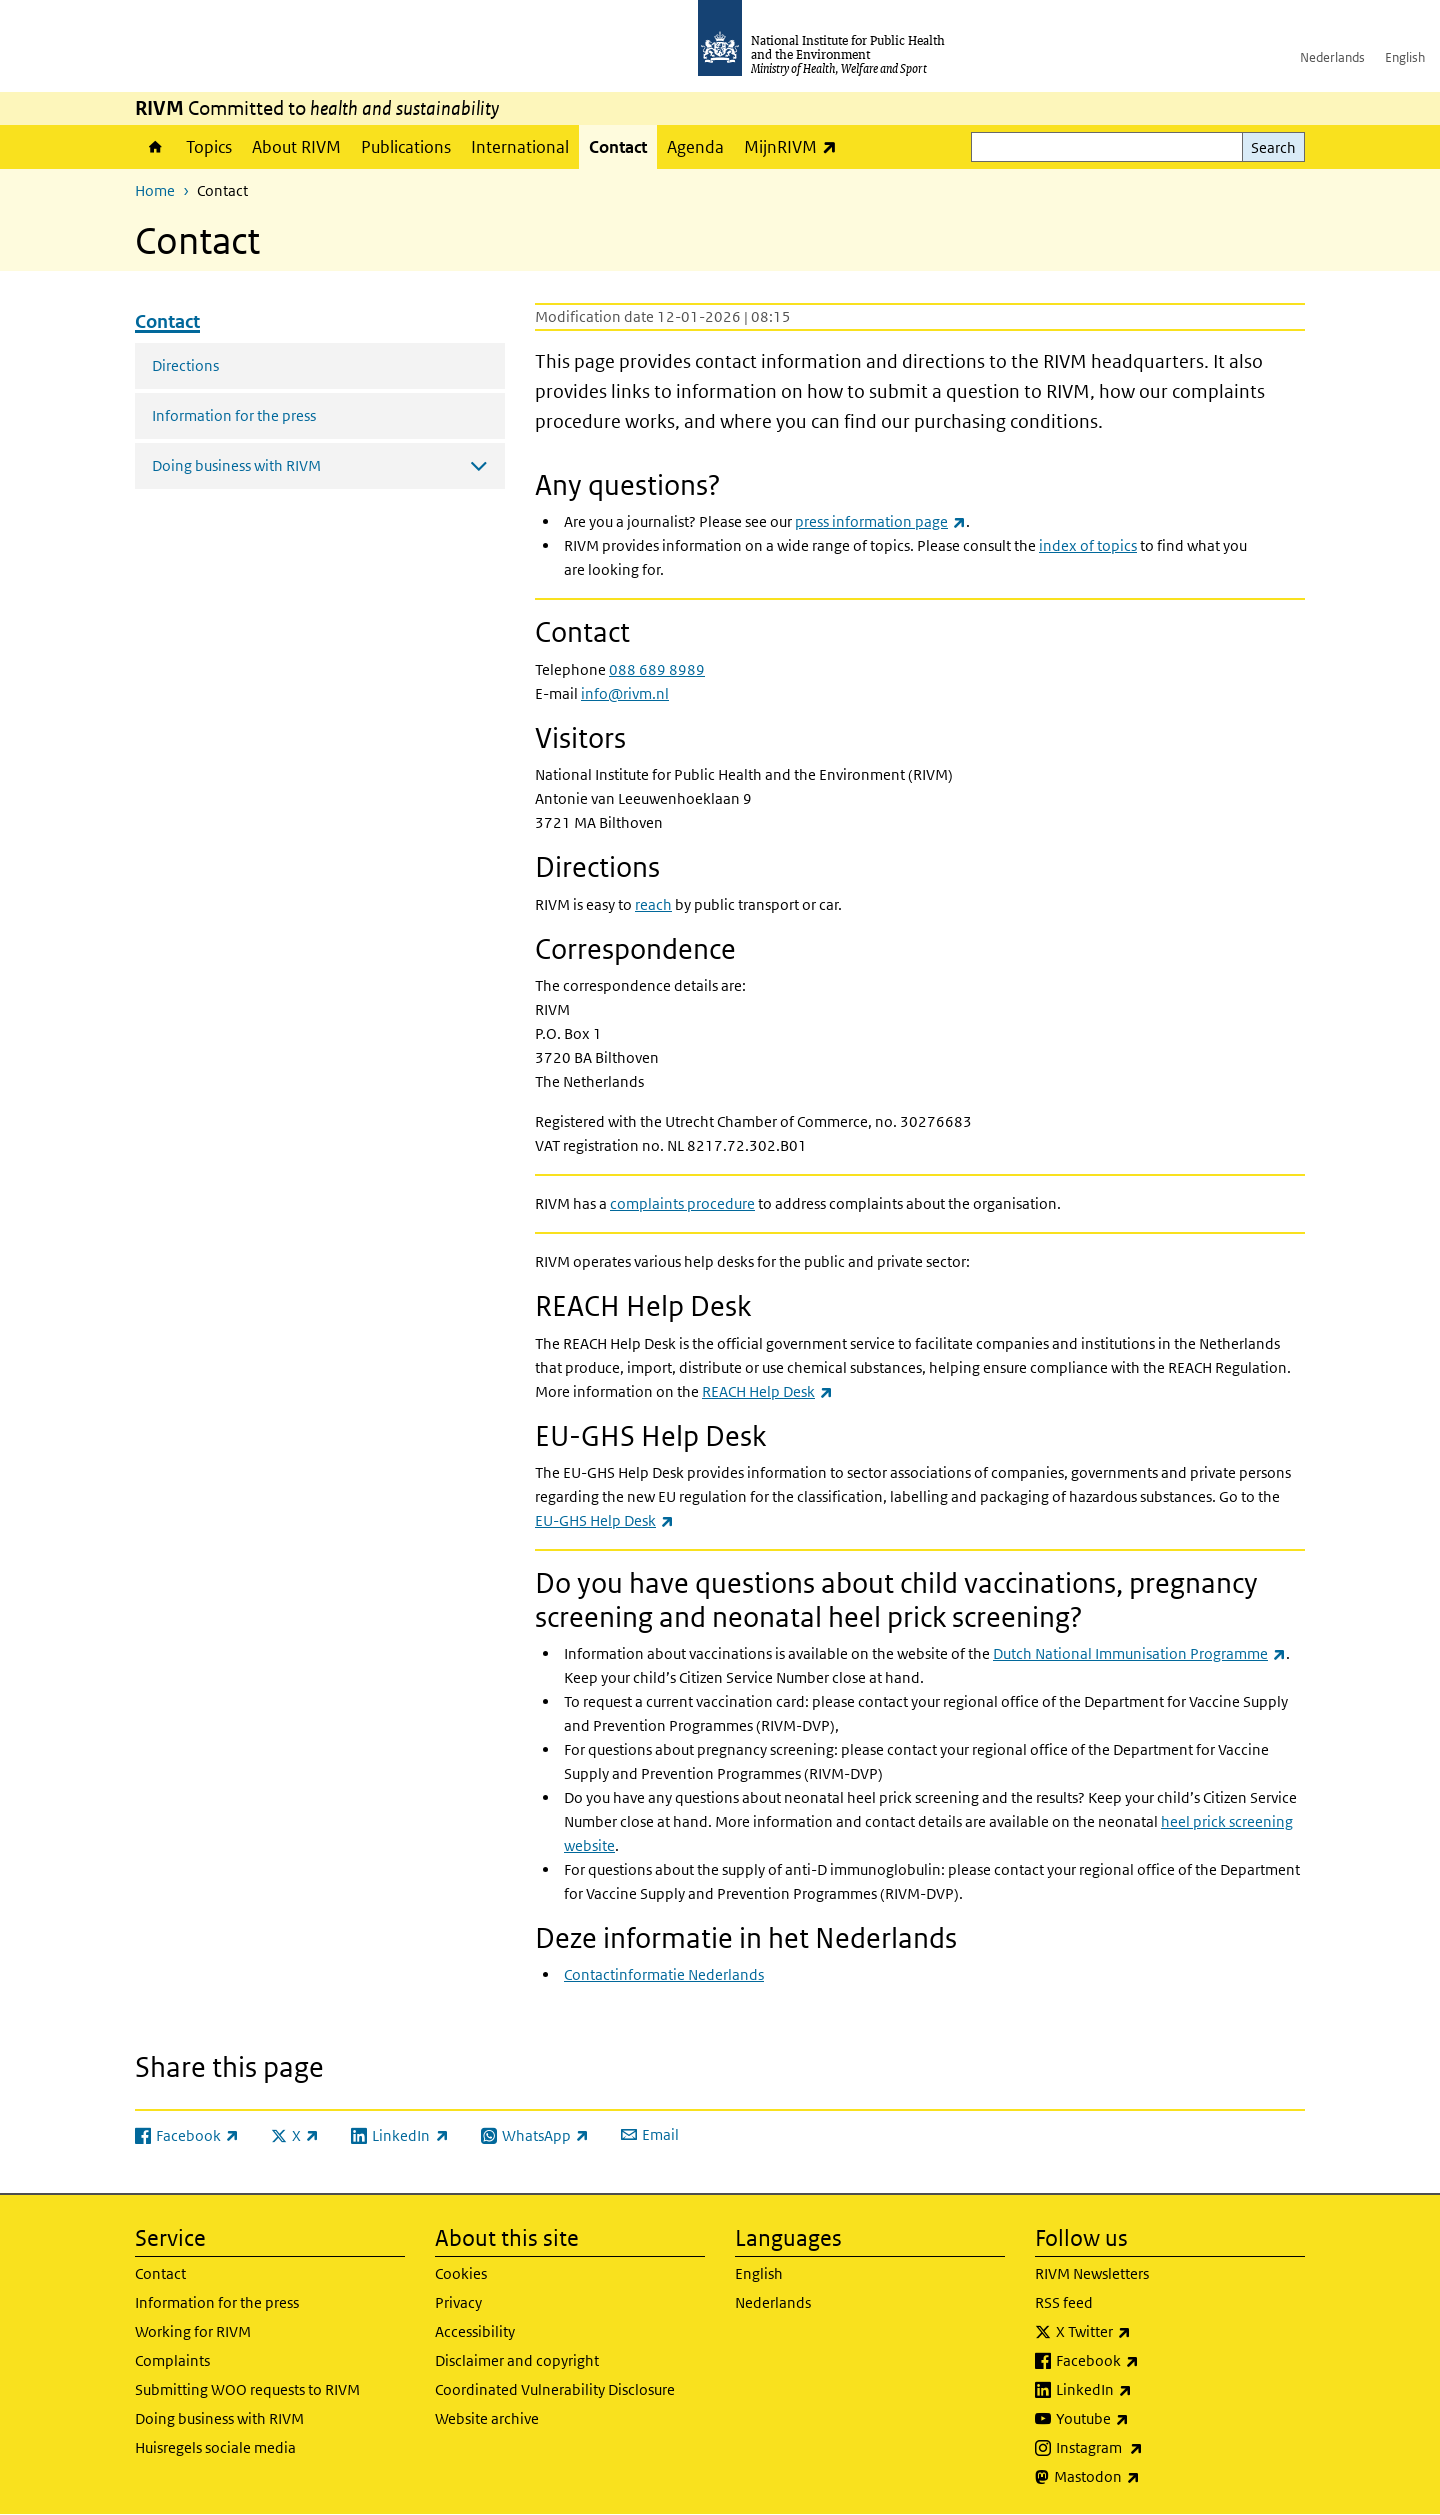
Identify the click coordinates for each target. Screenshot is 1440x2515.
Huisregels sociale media (215, 2447)
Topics (209, 147)
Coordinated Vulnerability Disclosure (555, 2389)
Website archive (487, 2418)
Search (1273, 147)
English (1405, 57)
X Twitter (1146, 2332)
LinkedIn (1146, 2390)
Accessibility (475, 2331)
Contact (618, 147)
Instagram (1152, 2448)
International (520, 147)
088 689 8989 (658, 669)
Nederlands (1332, 57)
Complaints (172, 2360)
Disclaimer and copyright (517, 2360)
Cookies (461, 2273)
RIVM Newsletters (1092, 2273)
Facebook (1150, 2361)
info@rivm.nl (625, 693)
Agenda (695, 147)
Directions (185, 365)
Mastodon (1149, 2477)
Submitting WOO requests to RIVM (247, 2389)
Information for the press (234, 415)
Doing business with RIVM (219, 2418)
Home (155, 147)
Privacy (458, 2302)
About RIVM (296, 147)
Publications (406, 147)
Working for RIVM (193, 2331)
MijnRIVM (795, 146)
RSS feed (1064, 2302)
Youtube (1145, 2419)
